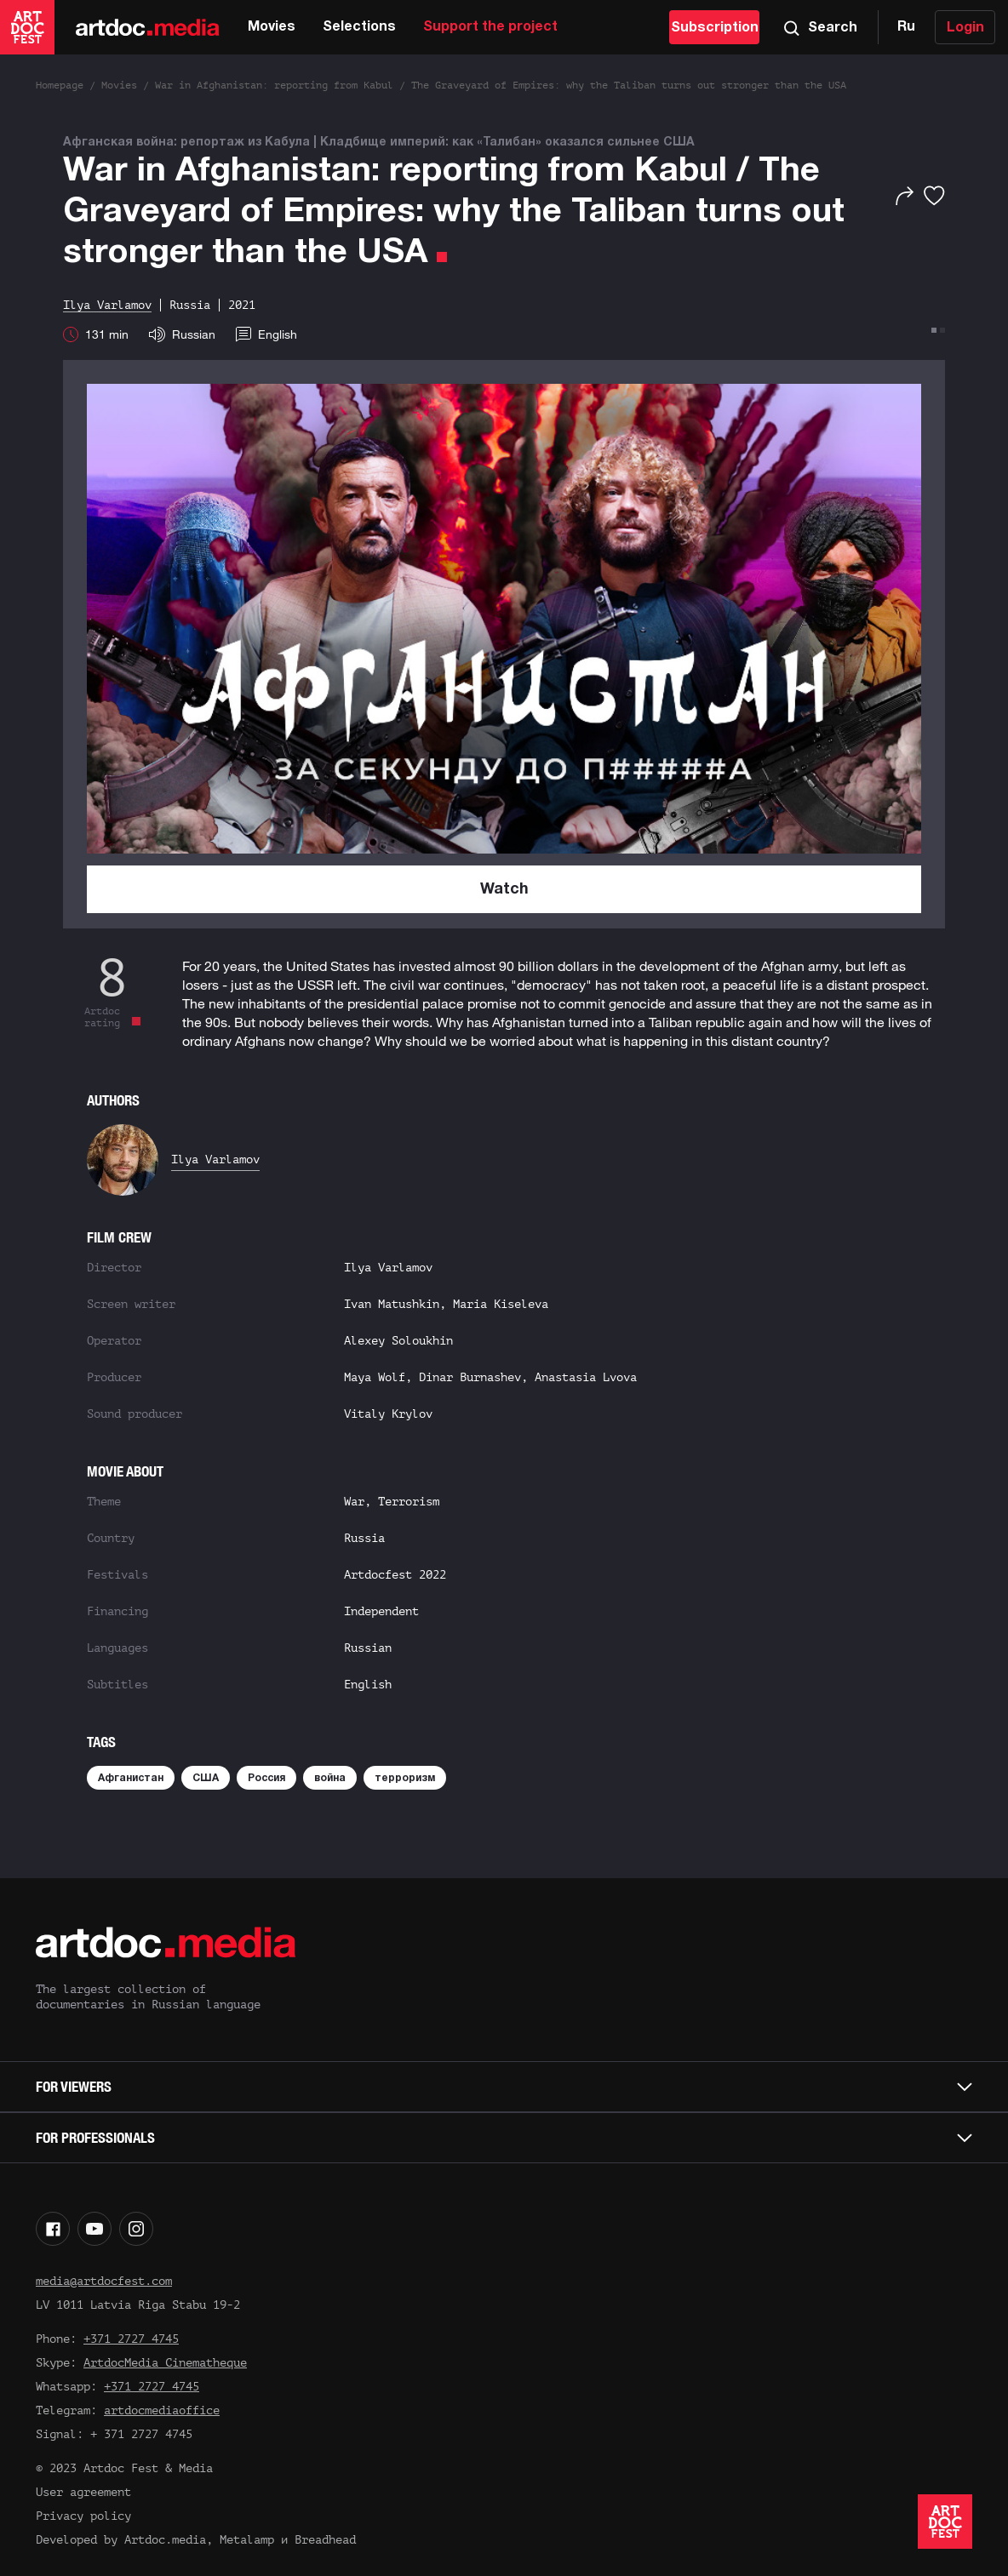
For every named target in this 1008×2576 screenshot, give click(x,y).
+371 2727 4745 (131, 2339)
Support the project (490, 27)
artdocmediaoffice (162, 2410)
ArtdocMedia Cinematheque (165, 2362)
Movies (271, 27)
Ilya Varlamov (215, 1159)
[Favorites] (934, 196)
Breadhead (325, 2539)
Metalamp (247, 2539)
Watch (504, 889)
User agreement (83, 2492)
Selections (359, 27)
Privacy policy (83, 2516)
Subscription (715, 28)
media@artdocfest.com (104, 2281)
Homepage (59, 85)
